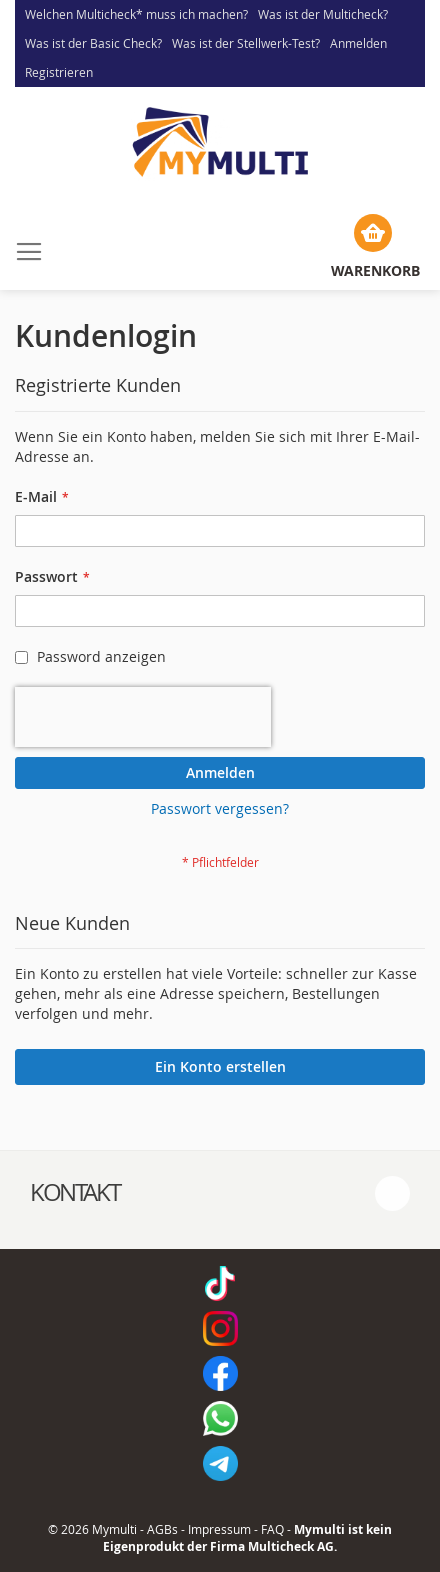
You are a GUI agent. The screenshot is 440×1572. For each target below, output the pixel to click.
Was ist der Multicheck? (323, 14)
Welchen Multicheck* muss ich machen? (136, 14)
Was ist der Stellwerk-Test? (246, 43)
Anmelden (358, 43)
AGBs (162, 1529)
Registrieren (59, 72)
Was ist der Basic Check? (93, 43)
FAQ (272, 1529)
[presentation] (143, 717)
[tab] (220, 1193)
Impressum (219, 1529)
